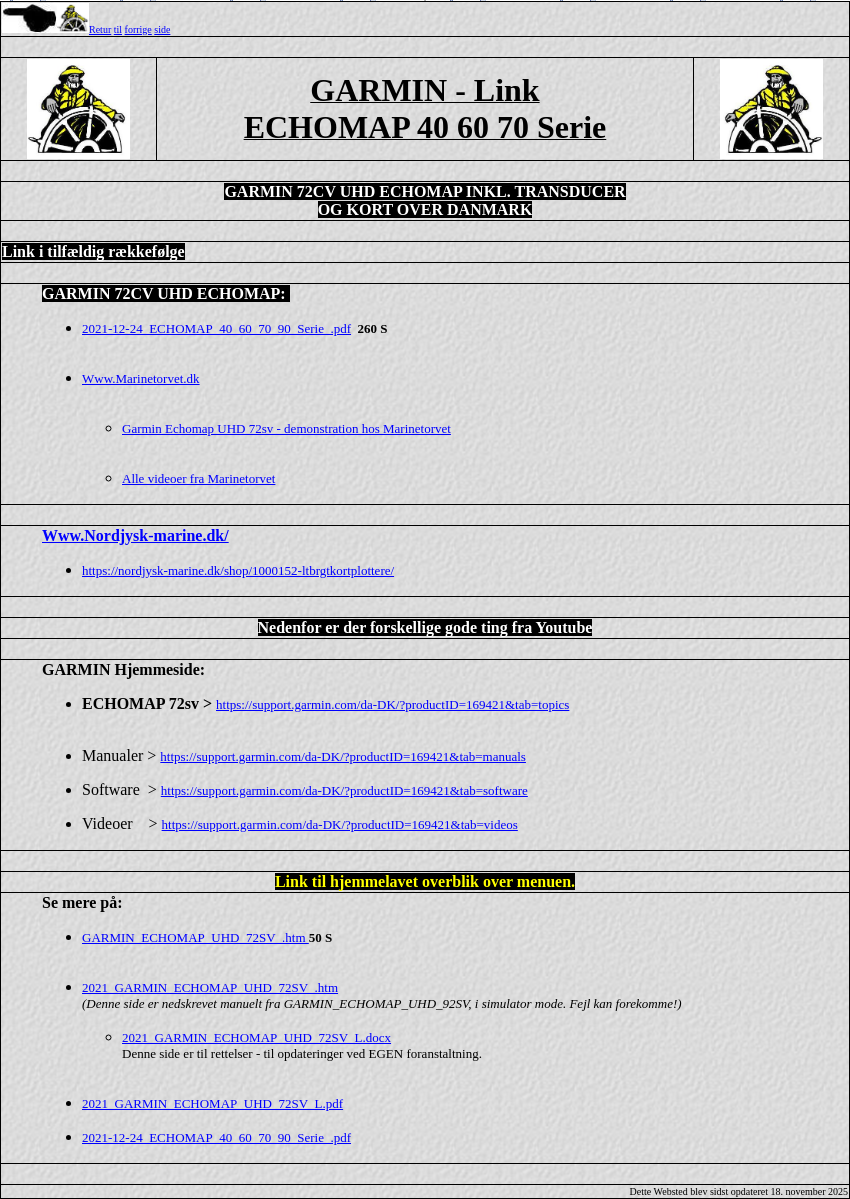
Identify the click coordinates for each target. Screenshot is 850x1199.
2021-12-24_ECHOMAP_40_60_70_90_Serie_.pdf (216, 1137)
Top (425, 0)
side (162, 29)
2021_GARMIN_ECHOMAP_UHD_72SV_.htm (210, 987)
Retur (100, 29)
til (118, 29)
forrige (138, 29)
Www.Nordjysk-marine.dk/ (135, 535)
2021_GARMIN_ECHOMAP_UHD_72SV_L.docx (256, 1037)
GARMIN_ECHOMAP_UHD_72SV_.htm (195, 937)
